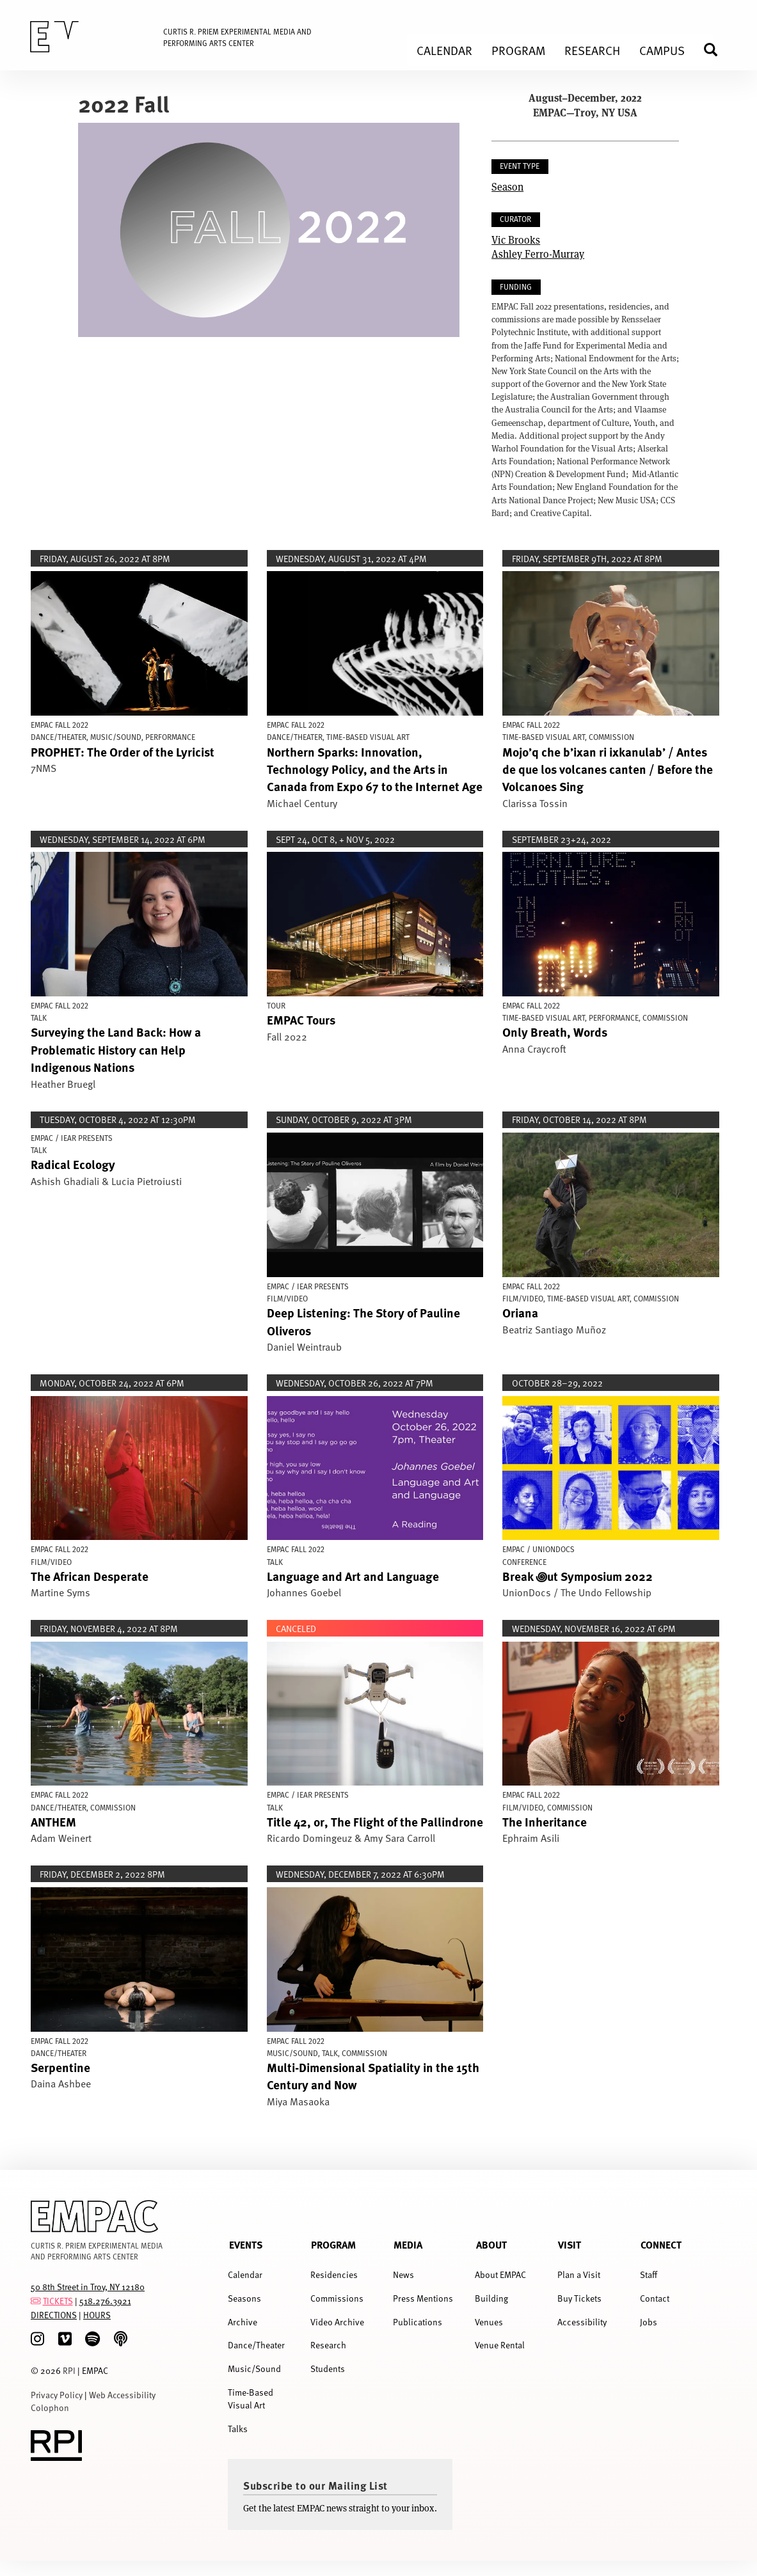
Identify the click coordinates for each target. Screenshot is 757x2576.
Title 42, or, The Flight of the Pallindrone (375, 1821)
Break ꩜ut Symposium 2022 (577, 1576)
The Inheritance (544, 1821)
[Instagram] (37, 2339)
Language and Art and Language (353, 1576)
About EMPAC (500, 2274)
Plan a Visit (578, 2274)
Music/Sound (254, 2368)
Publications (417, 2322)
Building (491, 2298)
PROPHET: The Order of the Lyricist (122, 751)
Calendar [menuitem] (444, 50)
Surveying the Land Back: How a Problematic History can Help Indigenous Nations (116, 1049)
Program (333, 2244)
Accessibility (582, 2322)
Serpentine (60, 2067)
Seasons (244, 2298)
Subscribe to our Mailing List (315, 2485)
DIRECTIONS (54, 2315)
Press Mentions (423, 2298)
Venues (489, 2322)
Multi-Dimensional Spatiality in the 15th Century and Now (373, 2075)
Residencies (334, 2274)
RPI (69, 2370)
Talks (238, 2429)
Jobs (648, 2322)
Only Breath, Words (554, 1032)
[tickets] (36, 2301)
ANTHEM (53, 1821)
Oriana (520, 1312)
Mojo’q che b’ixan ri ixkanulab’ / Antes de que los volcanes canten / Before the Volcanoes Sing (607, 769)
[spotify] (92, 2339)
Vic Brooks (515, 239)
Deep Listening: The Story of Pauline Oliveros (363, 1321)
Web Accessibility (122, 2395)
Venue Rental (500, 2345)
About (491, 2244)
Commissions (336, 2298)
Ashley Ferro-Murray (537, 253)
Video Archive (337, 2322)
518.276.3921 (105, 2301)
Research (328, 2345)
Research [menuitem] (592, 50)
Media (408, 2244)
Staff (648, 2274)
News (403, 2274)
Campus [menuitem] (662, 50)
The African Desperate (89, 1576)
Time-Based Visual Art (250, 2398)
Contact (654, 2298)
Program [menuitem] (518, 50)
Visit (569, 2244)
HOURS (97, 2315)
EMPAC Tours (301, 1019)
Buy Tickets (579, 2298)
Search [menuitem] (716, 50)
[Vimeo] (65, 2339)
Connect (661, 2244)
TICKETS (58, 2301)
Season (507, 186)
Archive (242, 2322)
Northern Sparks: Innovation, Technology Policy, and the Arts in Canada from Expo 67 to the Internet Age (374, 769)
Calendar (245, 2274)
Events (245, 2244)
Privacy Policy (57, 2395)
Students (327, 2368)
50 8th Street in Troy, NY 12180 (88, 2287)
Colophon (50, 2407)
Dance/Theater (256, 2345)
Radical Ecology (73, 1164)
